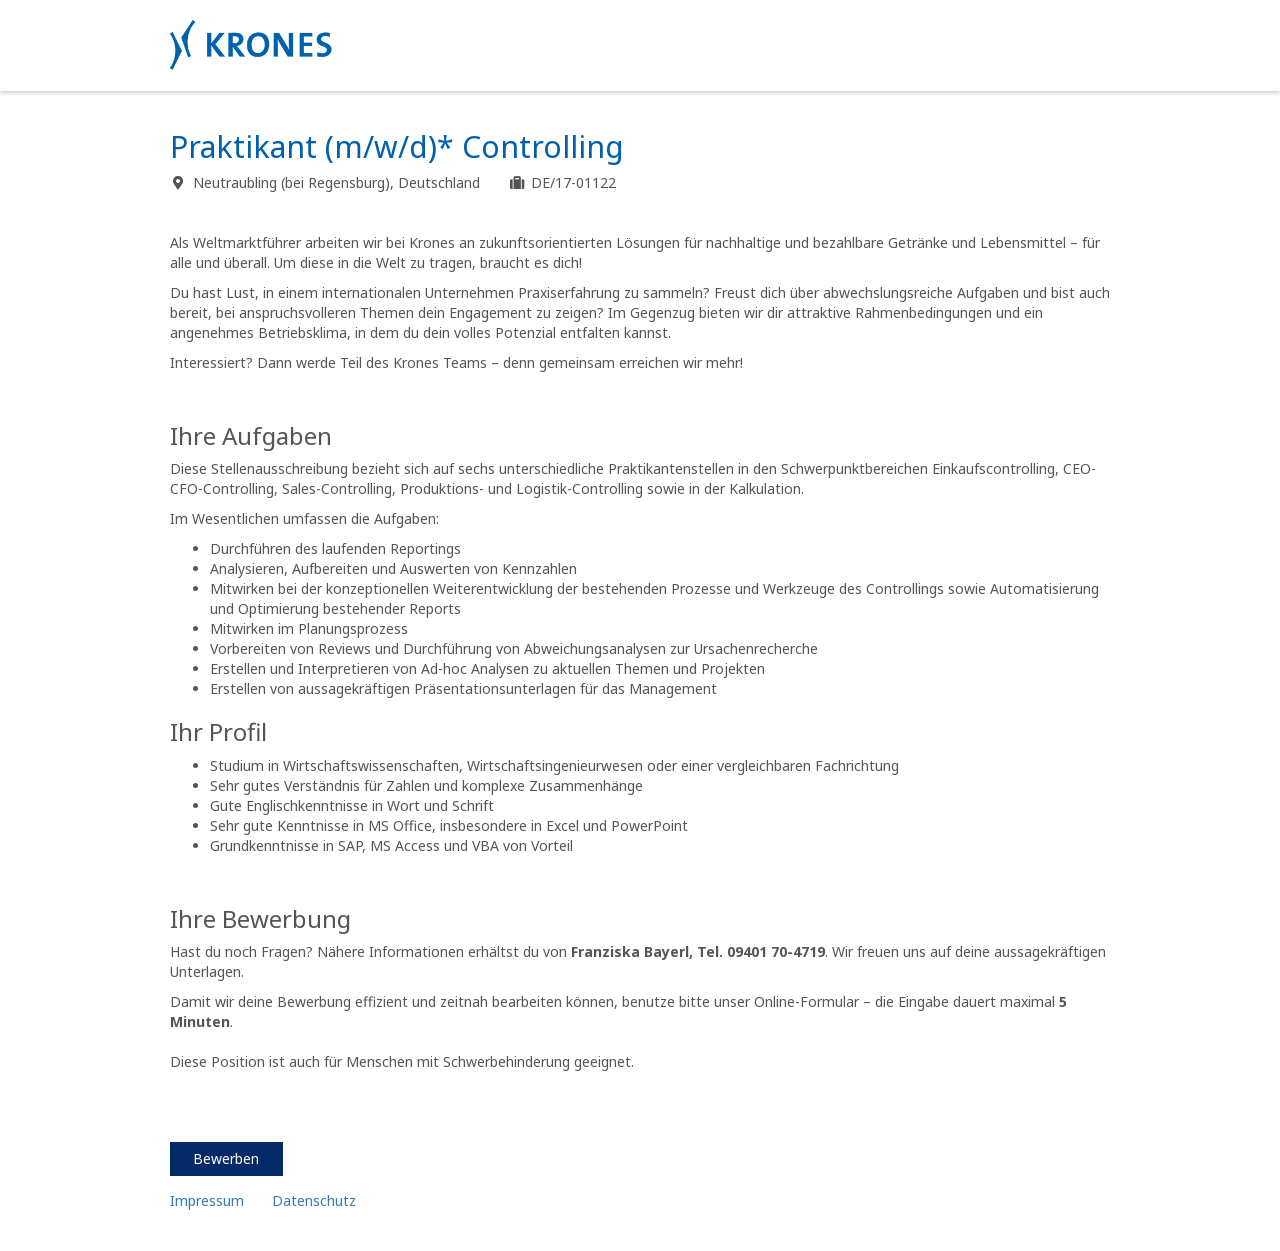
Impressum (207, 1200)
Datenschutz (316, 1200)
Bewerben (226, 1158)
